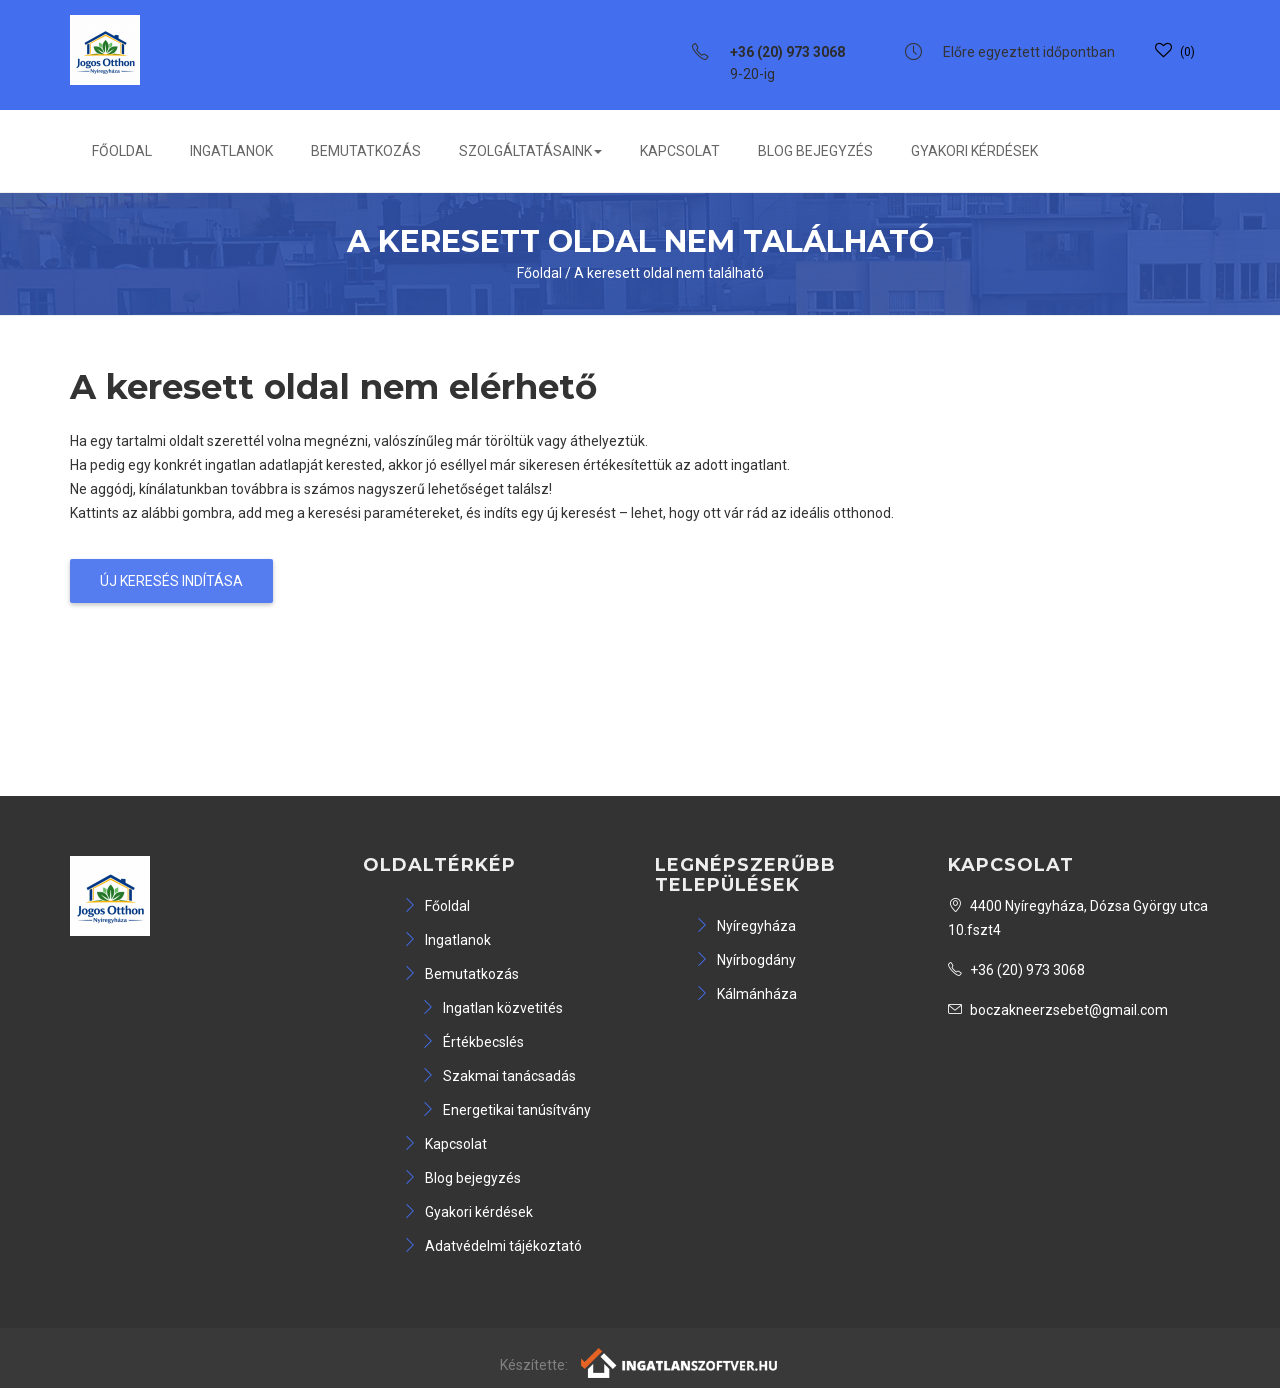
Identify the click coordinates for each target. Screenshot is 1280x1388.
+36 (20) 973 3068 (1016, 970)
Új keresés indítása (171, 581)
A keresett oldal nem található (669, 273)
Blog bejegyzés (815, 151)
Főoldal (122, 151)
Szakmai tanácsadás (498, 1076)
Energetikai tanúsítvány (506, 1110)
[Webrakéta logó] (680, 1362)
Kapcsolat (680, 151)
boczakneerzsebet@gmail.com (1058, 1010)
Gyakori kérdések (974, 151)
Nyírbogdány (745, 960)
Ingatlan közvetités (492, 1008)
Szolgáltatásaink (530, 151)
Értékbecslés (472, 1042)
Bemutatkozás (366, 151)
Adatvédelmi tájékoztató (492, 1246)
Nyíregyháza (745, 926)
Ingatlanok (231, 151)
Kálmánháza (746, 994)
